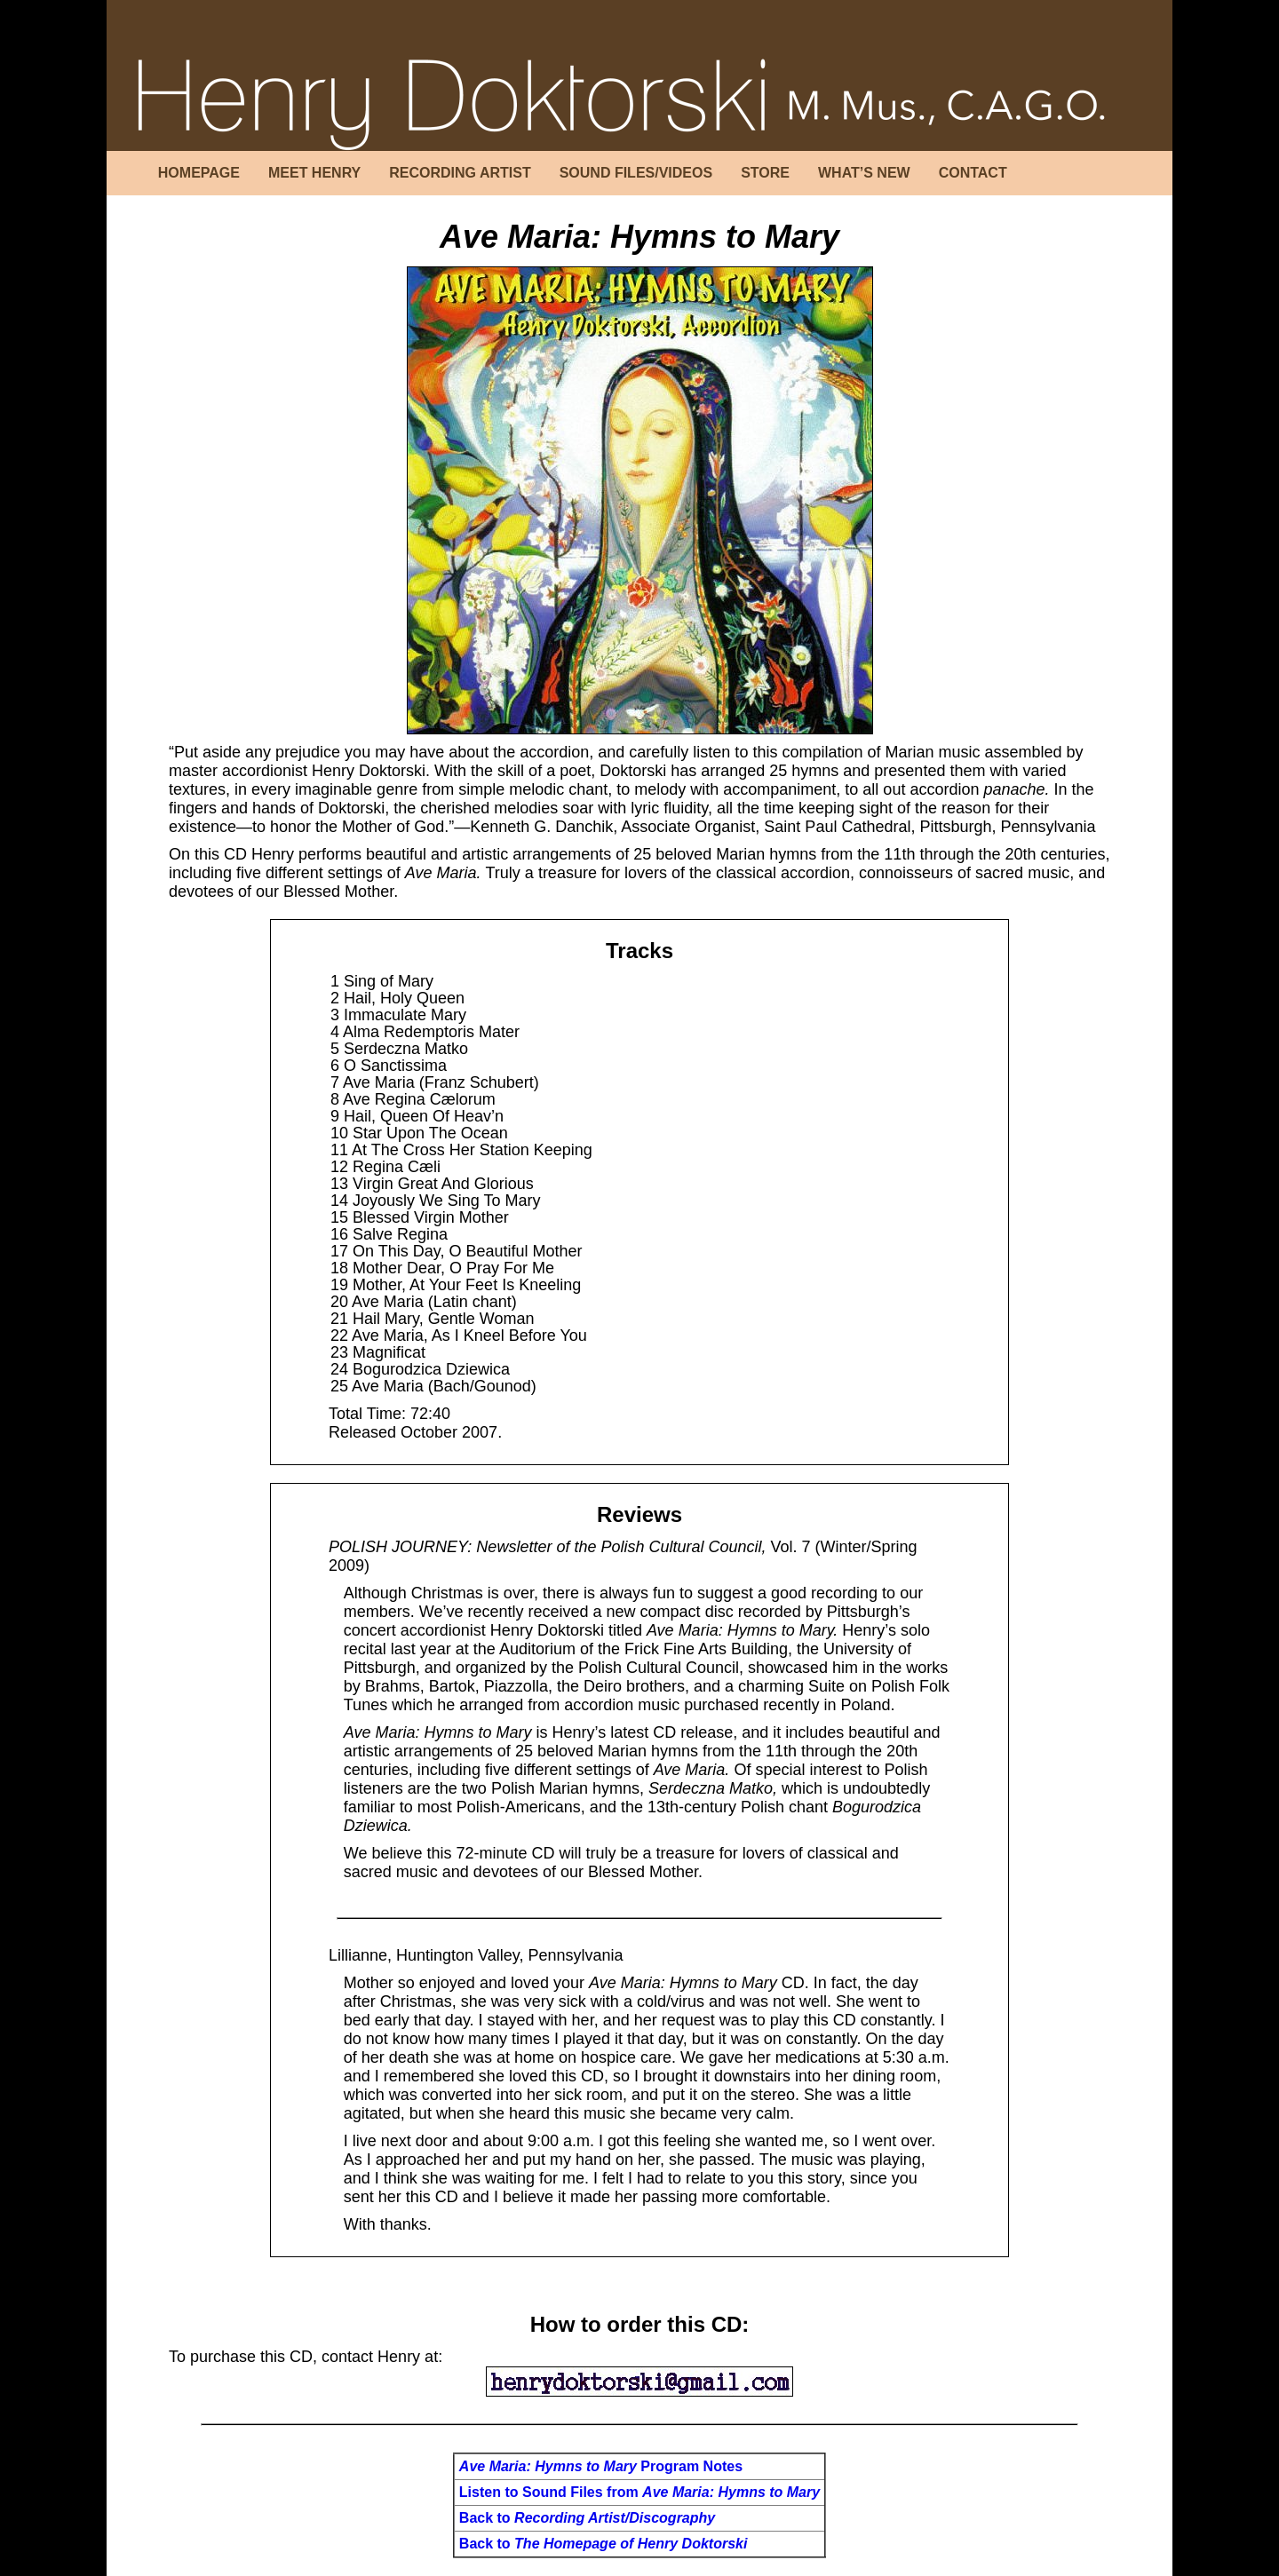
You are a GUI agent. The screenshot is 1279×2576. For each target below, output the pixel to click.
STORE (765, 172)
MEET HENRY (314, 172)
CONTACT (973, 172)
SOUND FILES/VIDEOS (636, 172)
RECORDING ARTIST (459, 172)
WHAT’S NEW (864, 172)
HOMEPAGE (199, 172)
